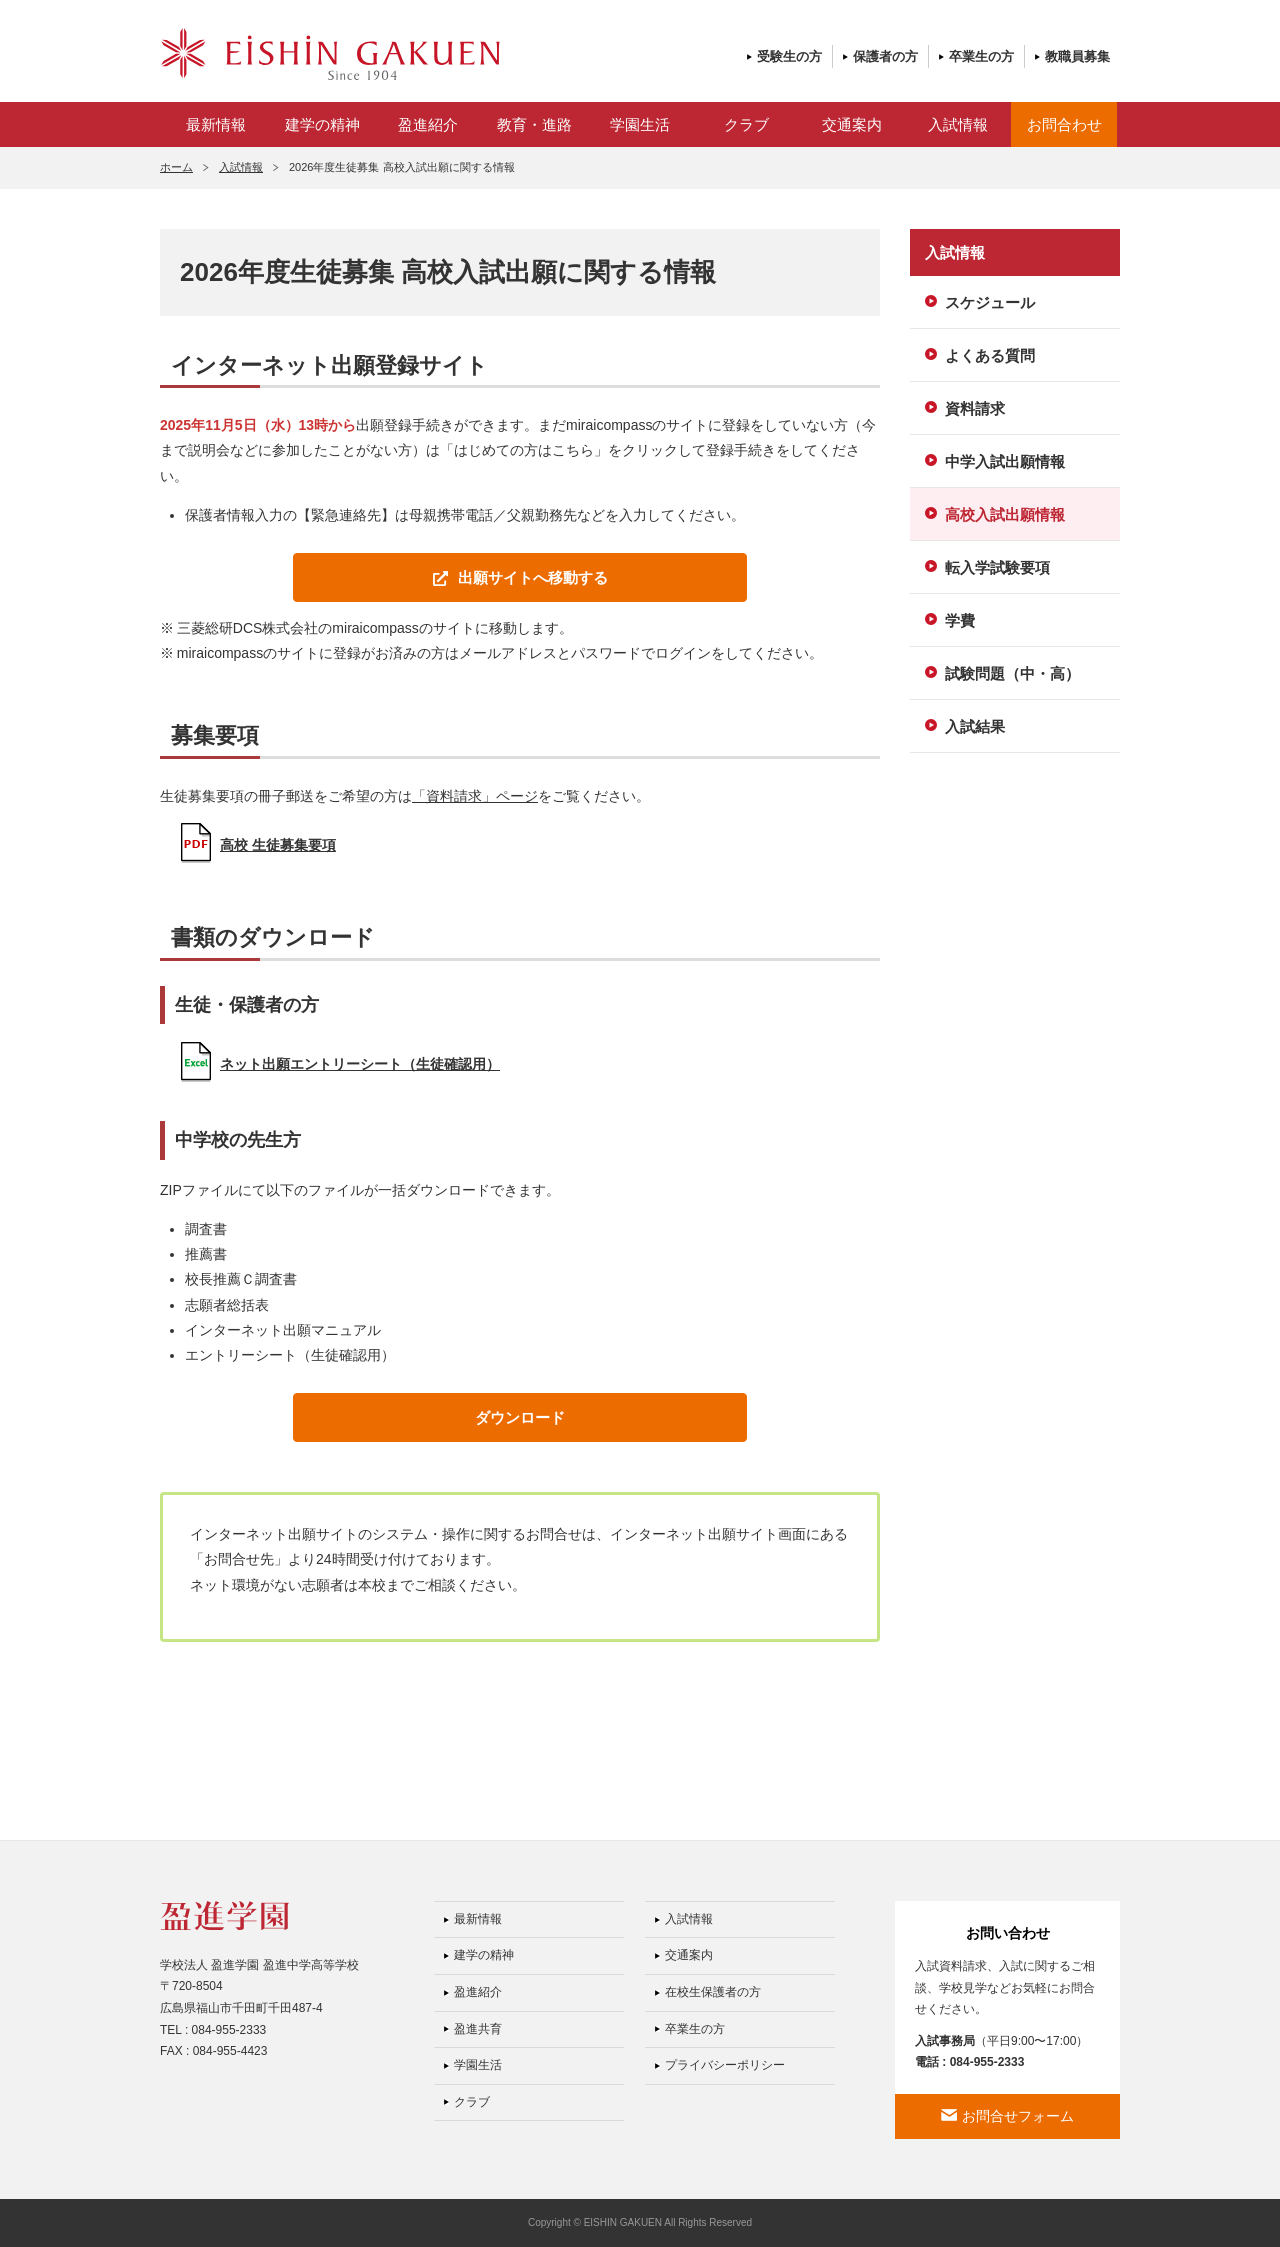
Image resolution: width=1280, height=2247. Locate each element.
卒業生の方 (981, 56)
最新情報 (216, 124)
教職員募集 (1077, 56)
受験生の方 (789, 56)
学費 (960, 620)
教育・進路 (534, 124)
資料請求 (975, 408)
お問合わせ (1064, 124)
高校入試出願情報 (1005, 514)
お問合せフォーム (1018, 2116)
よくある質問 (990, 355)
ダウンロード (520, 1417)
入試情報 (958, 124)
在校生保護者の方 (713, 1992)
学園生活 (640, 124)
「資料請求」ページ (475, 796)
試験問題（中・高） (1012, 673)
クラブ (746, 124)
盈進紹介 (428, 124)
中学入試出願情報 (1005, 461)
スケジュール (990, 302)
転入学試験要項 (997, 567)
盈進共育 (478, 2029)
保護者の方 (885, 56)
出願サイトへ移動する (533, 577)
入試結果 (975, 726)
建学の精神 (322, 124)
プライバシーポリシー (725, 2065)
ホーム (176, 167)
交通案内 (852, 124)
